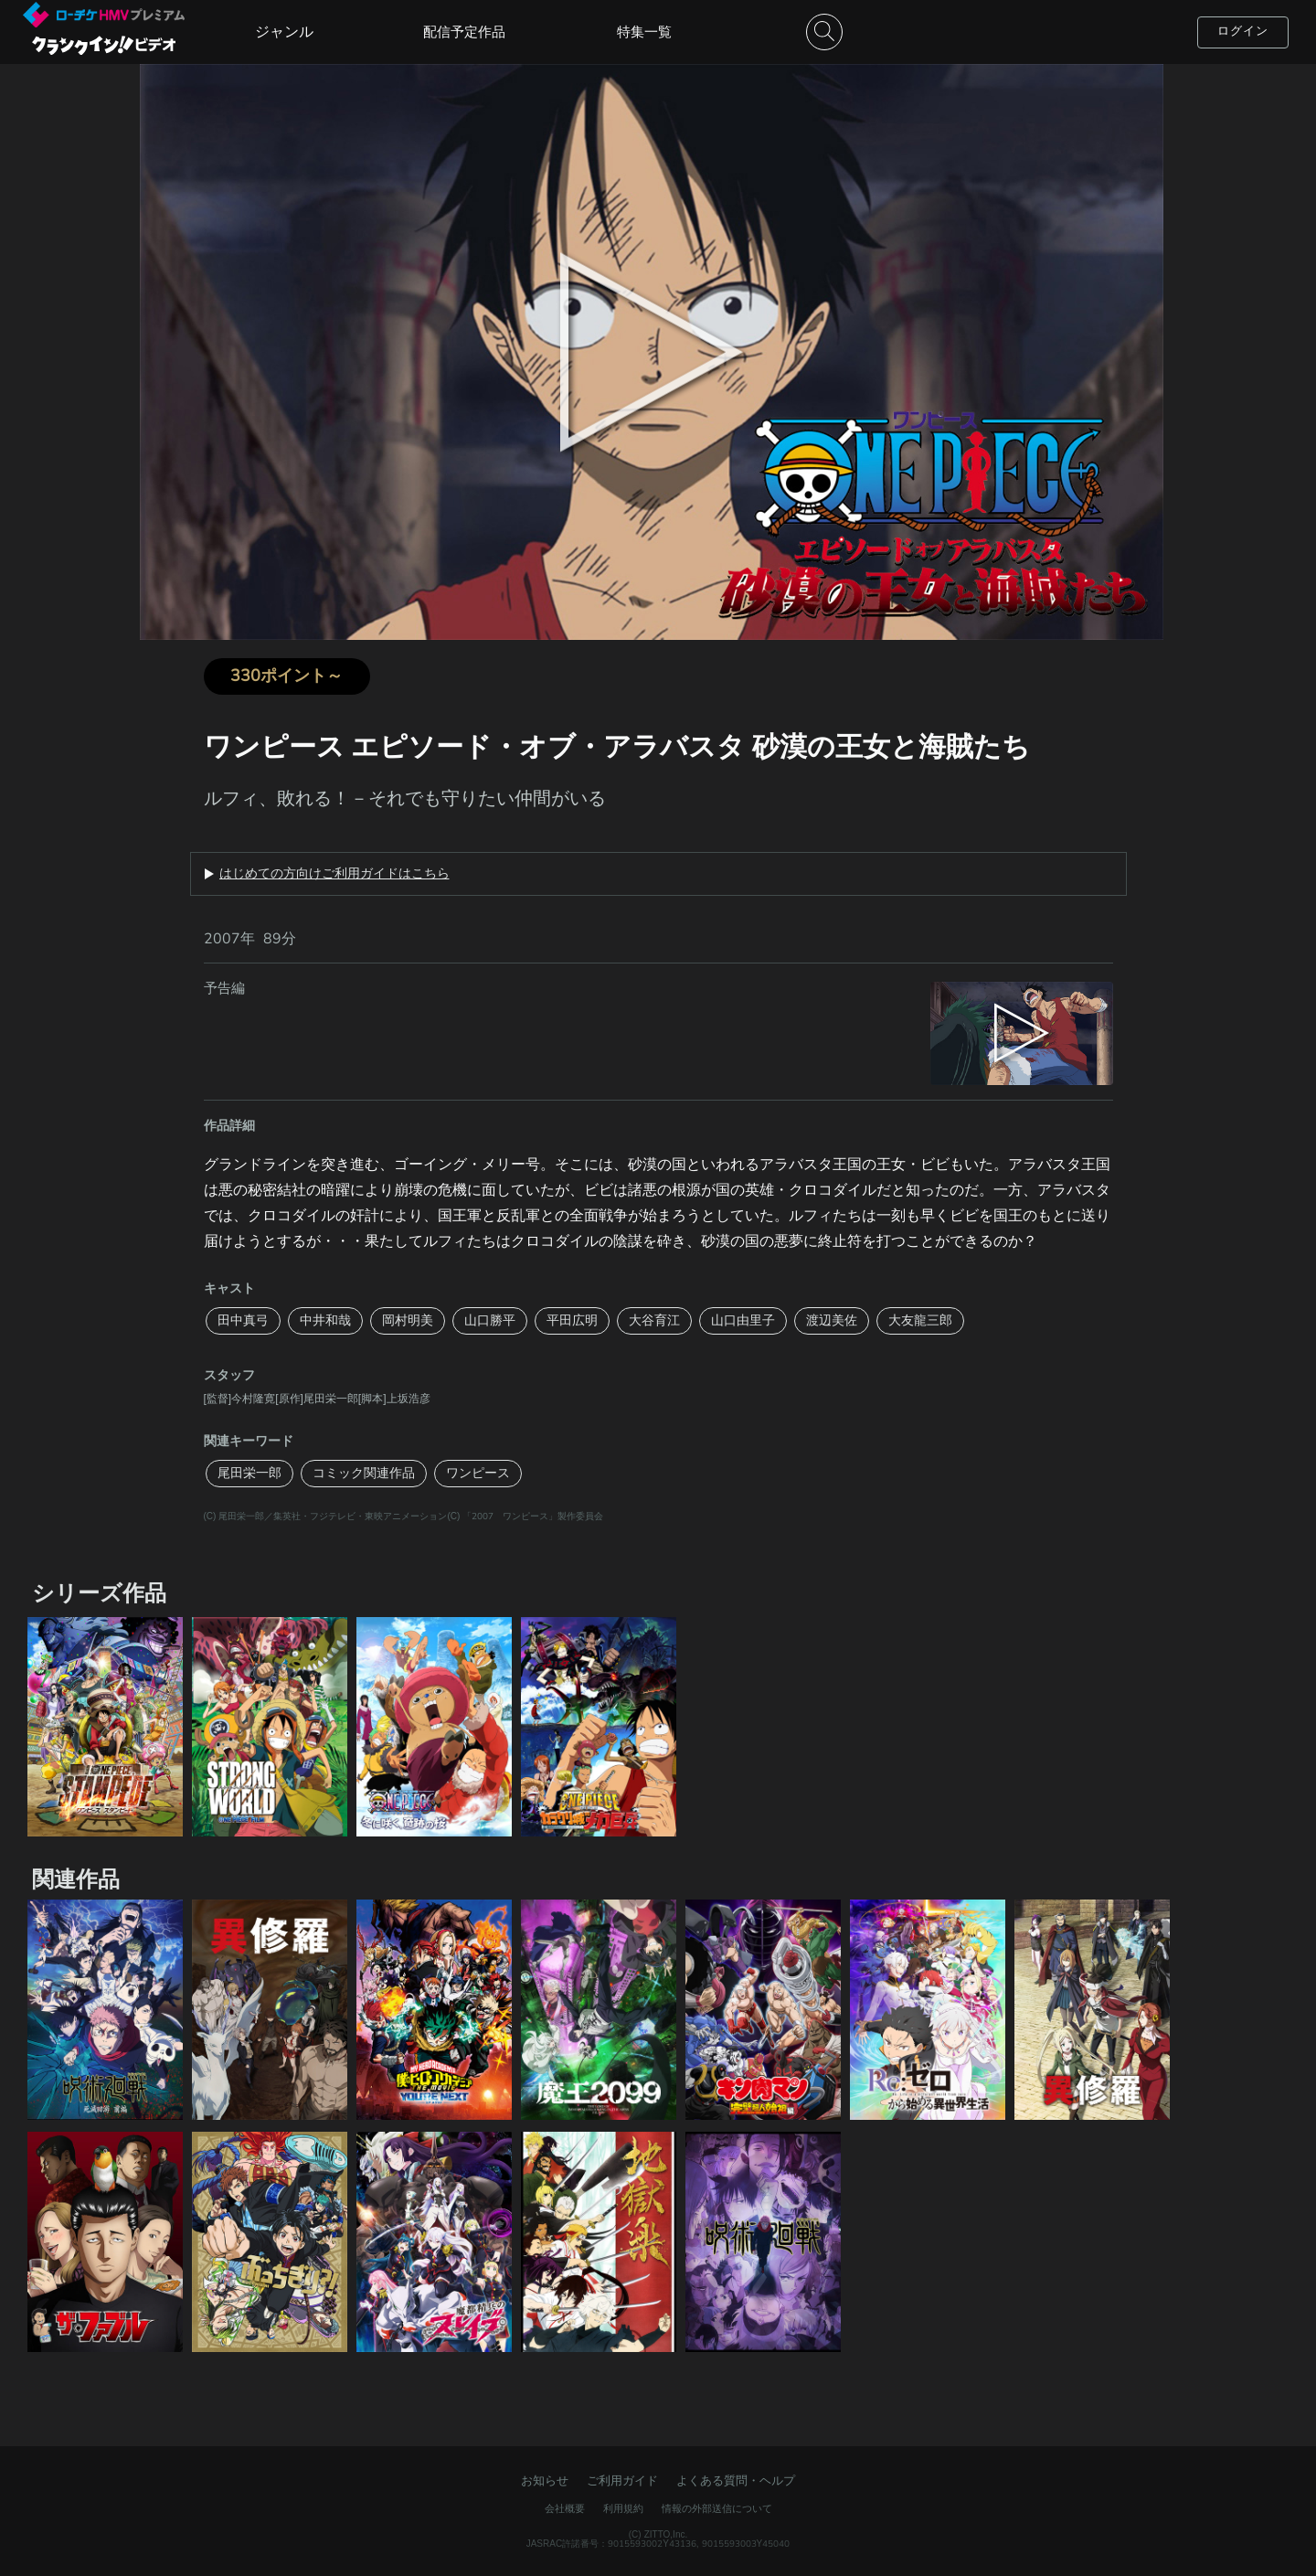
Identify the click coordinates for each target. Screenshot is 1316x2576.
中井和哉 (325, 1320)
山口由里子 (743, 1320)
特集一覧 (644, 32)
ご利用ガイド (622, 2481)
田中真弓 (243, 1320)
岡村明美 (407, 1320)
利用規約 (623, 2509)
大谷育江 (654, 1320)
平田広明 (572, 1320)
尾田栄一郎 (249, 1473)
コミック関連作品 (364, 1473)
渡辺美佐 (831, 1320)
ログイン (1242, 31)
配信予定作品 (464, 32)
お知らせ (544, 2481)
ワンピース (478, 1473)
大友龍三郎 (920, 1320)
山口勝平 (489, 1320)
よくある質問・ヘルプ (735, 2481)
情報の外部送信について (717, 2509)
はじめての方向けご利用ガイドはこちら (334, 874)
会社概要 (565, 2509)
